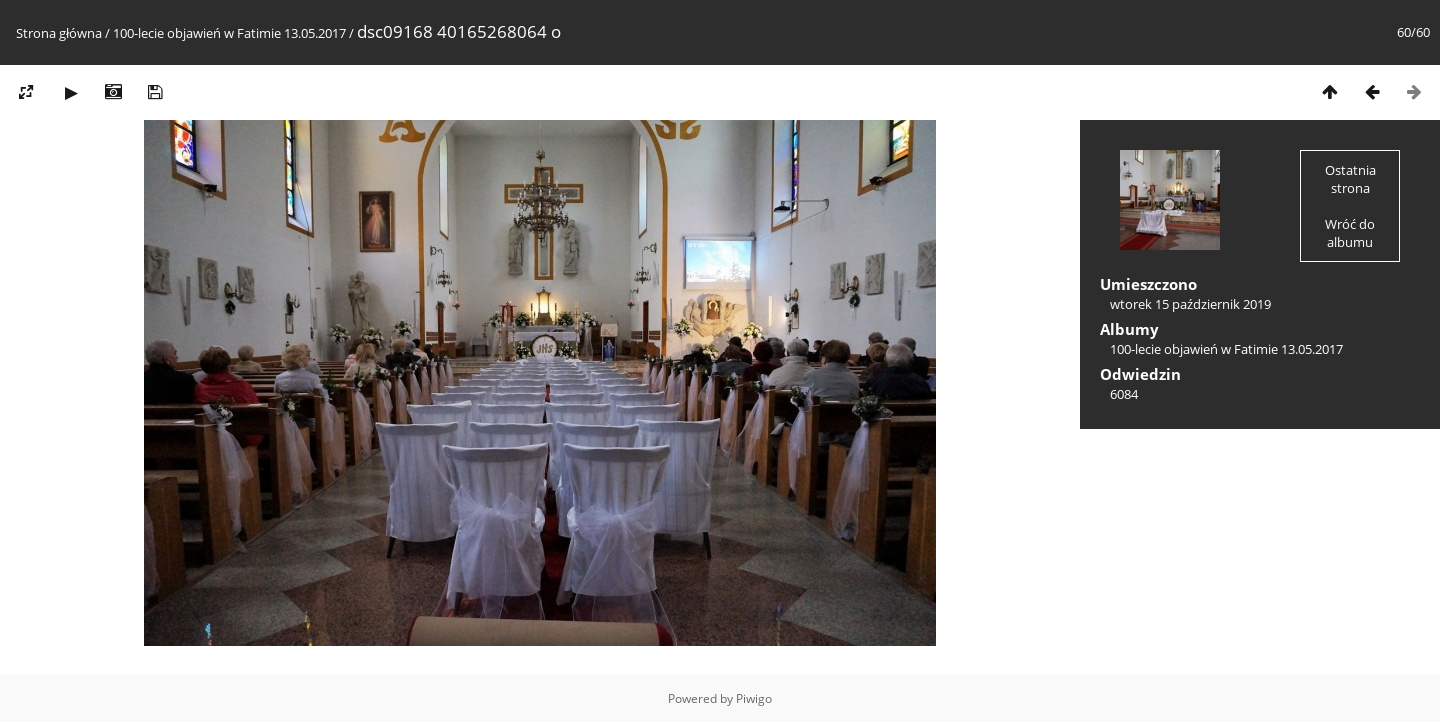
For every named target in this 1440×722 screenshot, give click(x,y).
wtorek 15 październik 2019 (1190, 304)
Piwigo (754, 698)
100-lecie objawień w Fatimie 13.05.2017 (229, 33)
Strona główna (59, 33)
